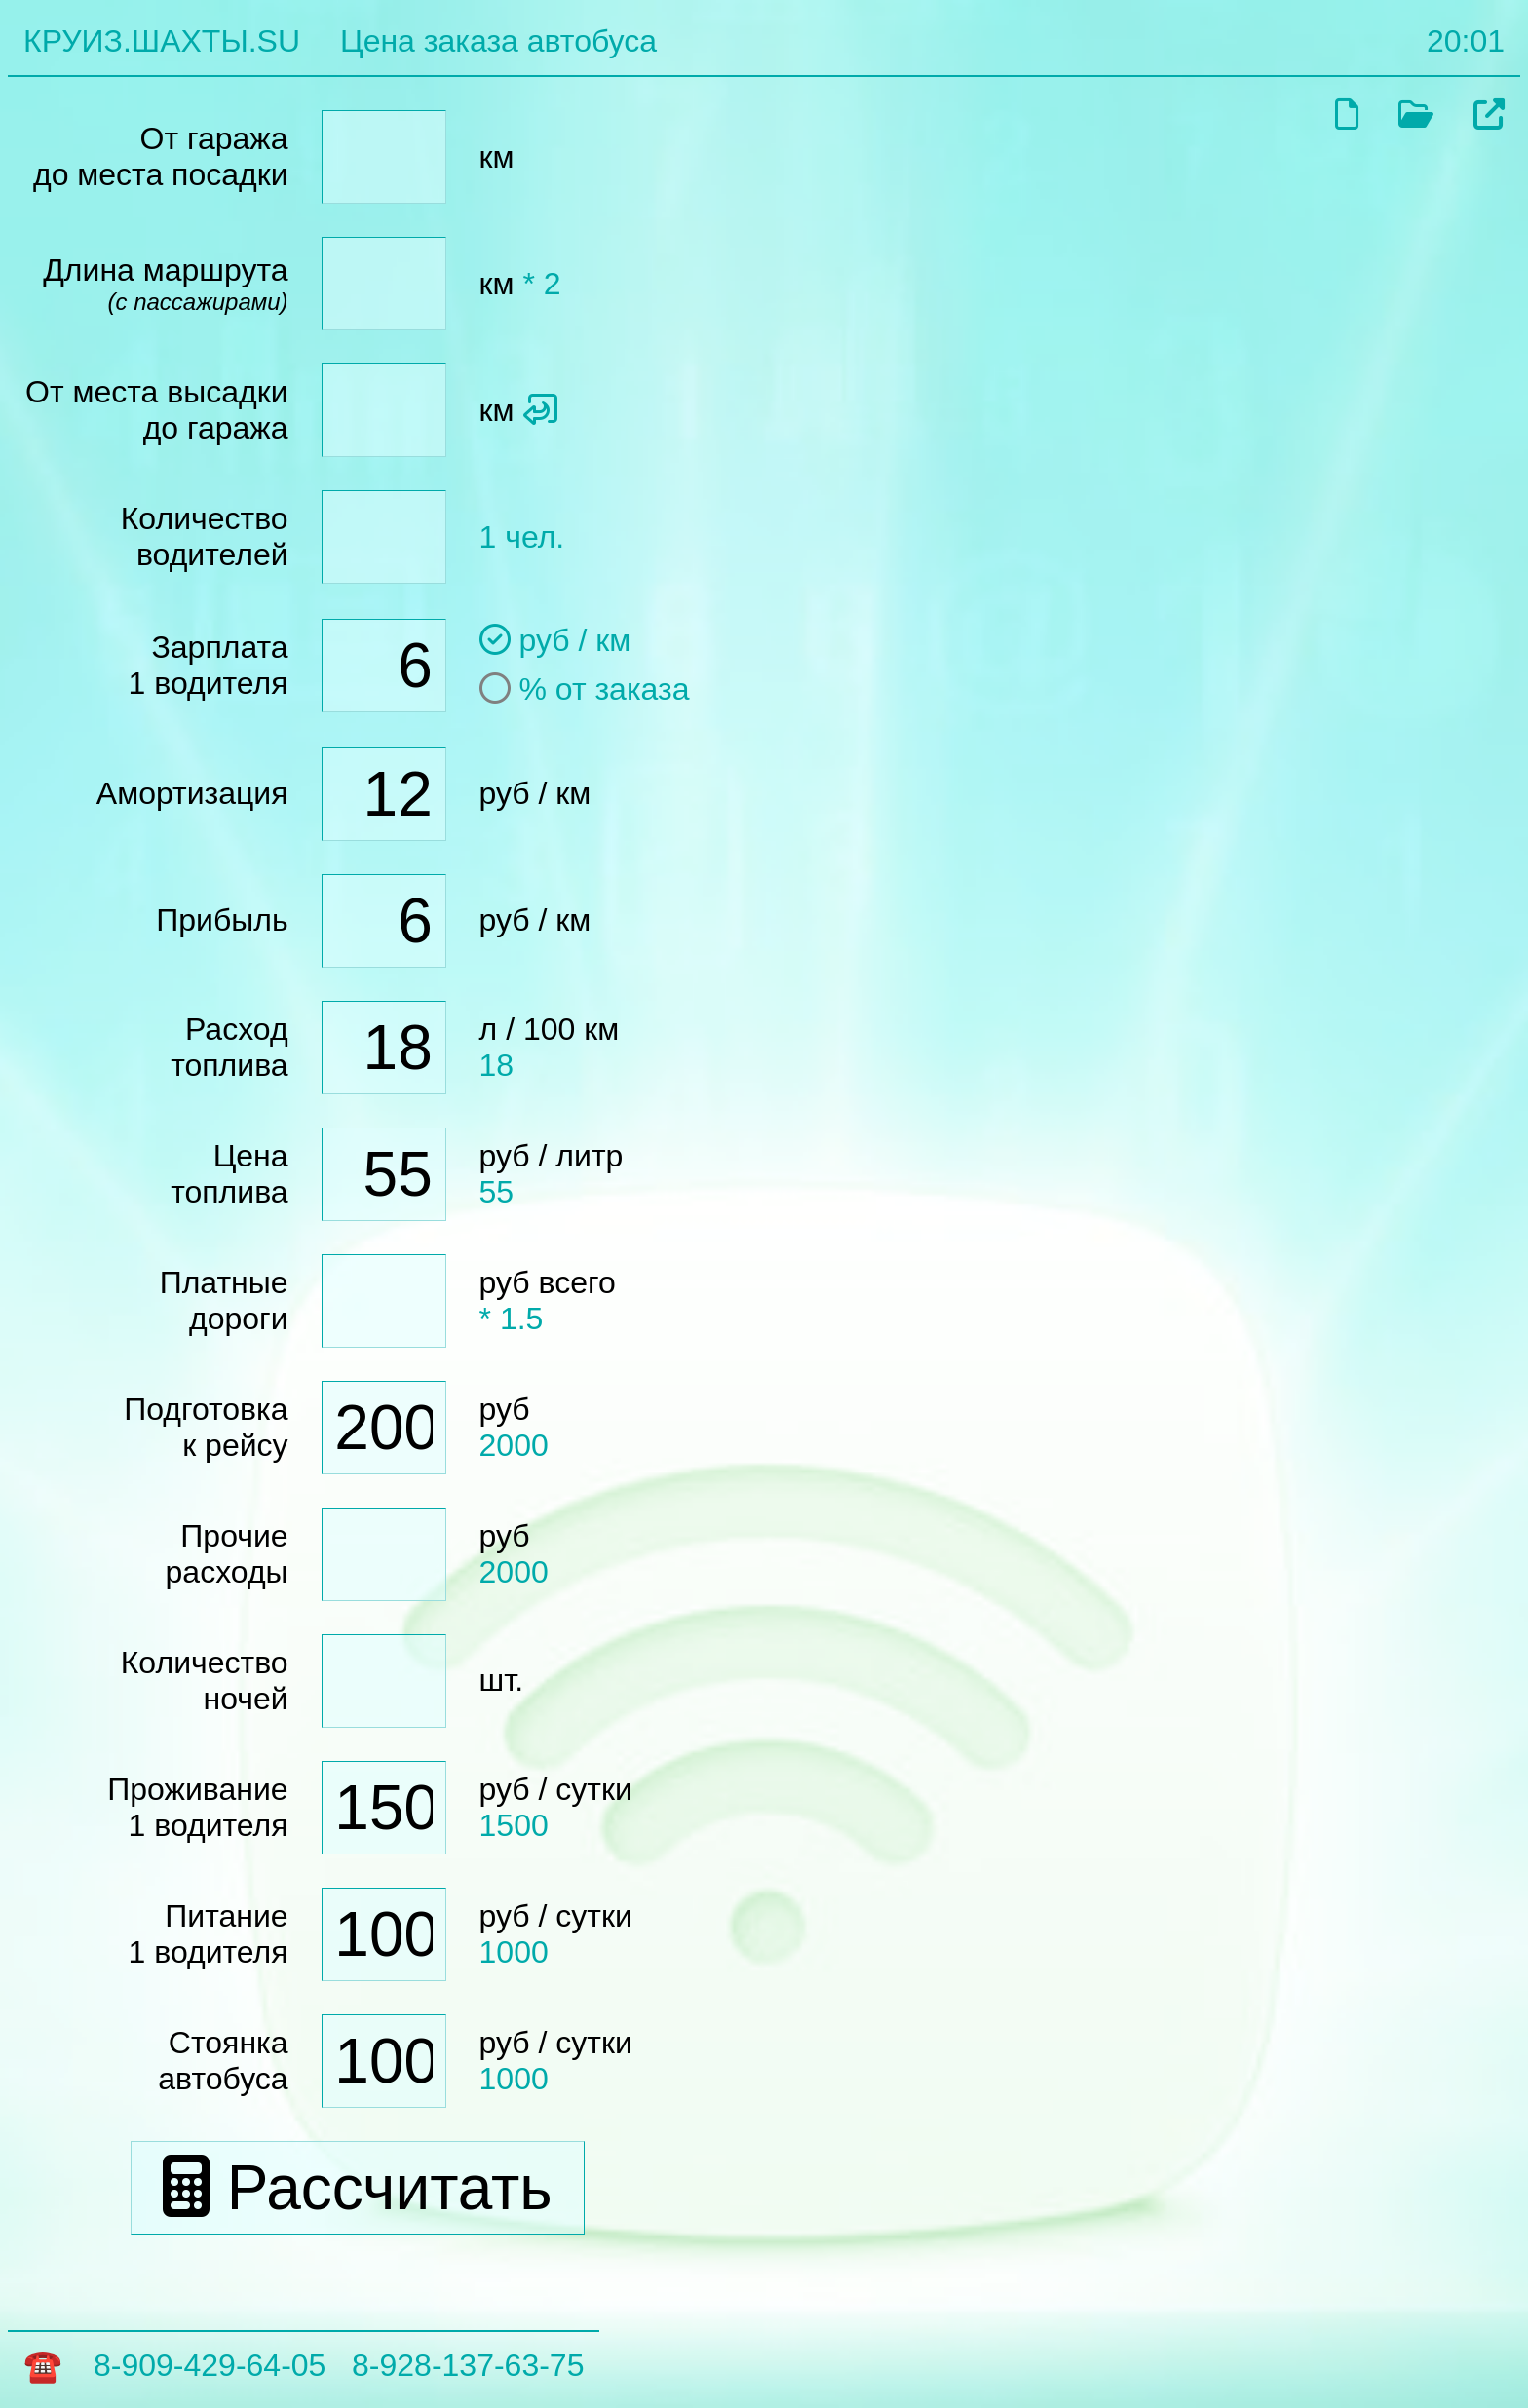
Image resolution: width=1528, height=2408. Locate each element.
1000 (514, 1951)
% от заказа (584, 689)
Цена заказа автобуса (498, 40)
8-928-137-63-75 (468, 2365)
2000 (514, 1445)
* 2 (541, 283)
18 (497, 1065)
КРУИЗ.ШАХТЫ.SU (161, 40)
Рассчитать (358, 2188)
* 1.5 (511, 1318)
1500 (514, 1825)
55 (497, 1191)
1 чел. (522, 536)
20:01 (1466, 40)
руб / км (555, 640)
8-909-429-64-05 (209, 2365)
